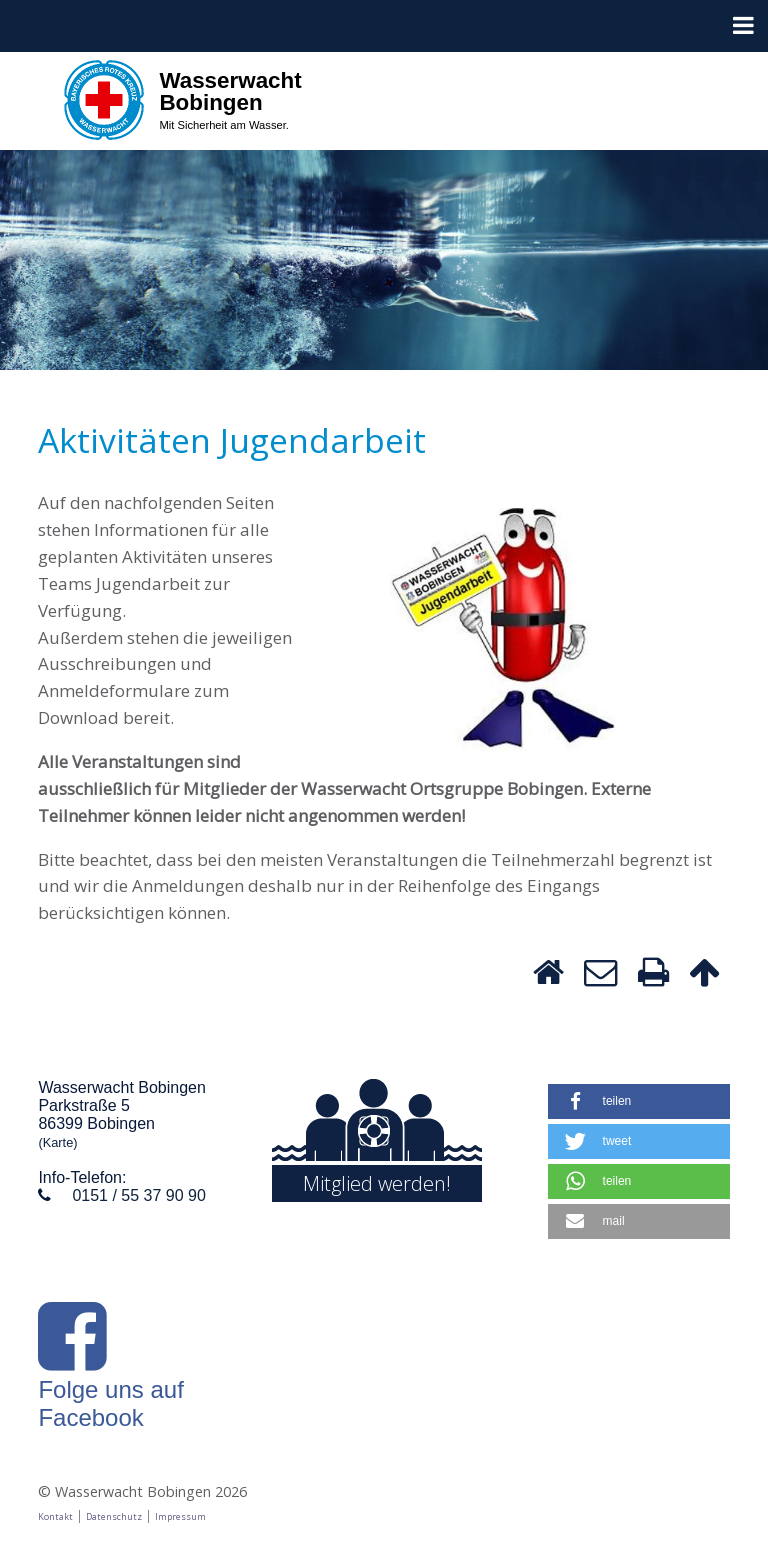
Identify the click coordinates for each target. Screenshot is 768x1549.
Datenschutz (114, 1516)
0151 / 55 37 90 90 (138, 1195)
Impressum (180, 1516)
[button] (639, 1101)
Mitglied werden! (377, 1183)
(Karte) (57, 1142)
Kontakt (55, 1516)
